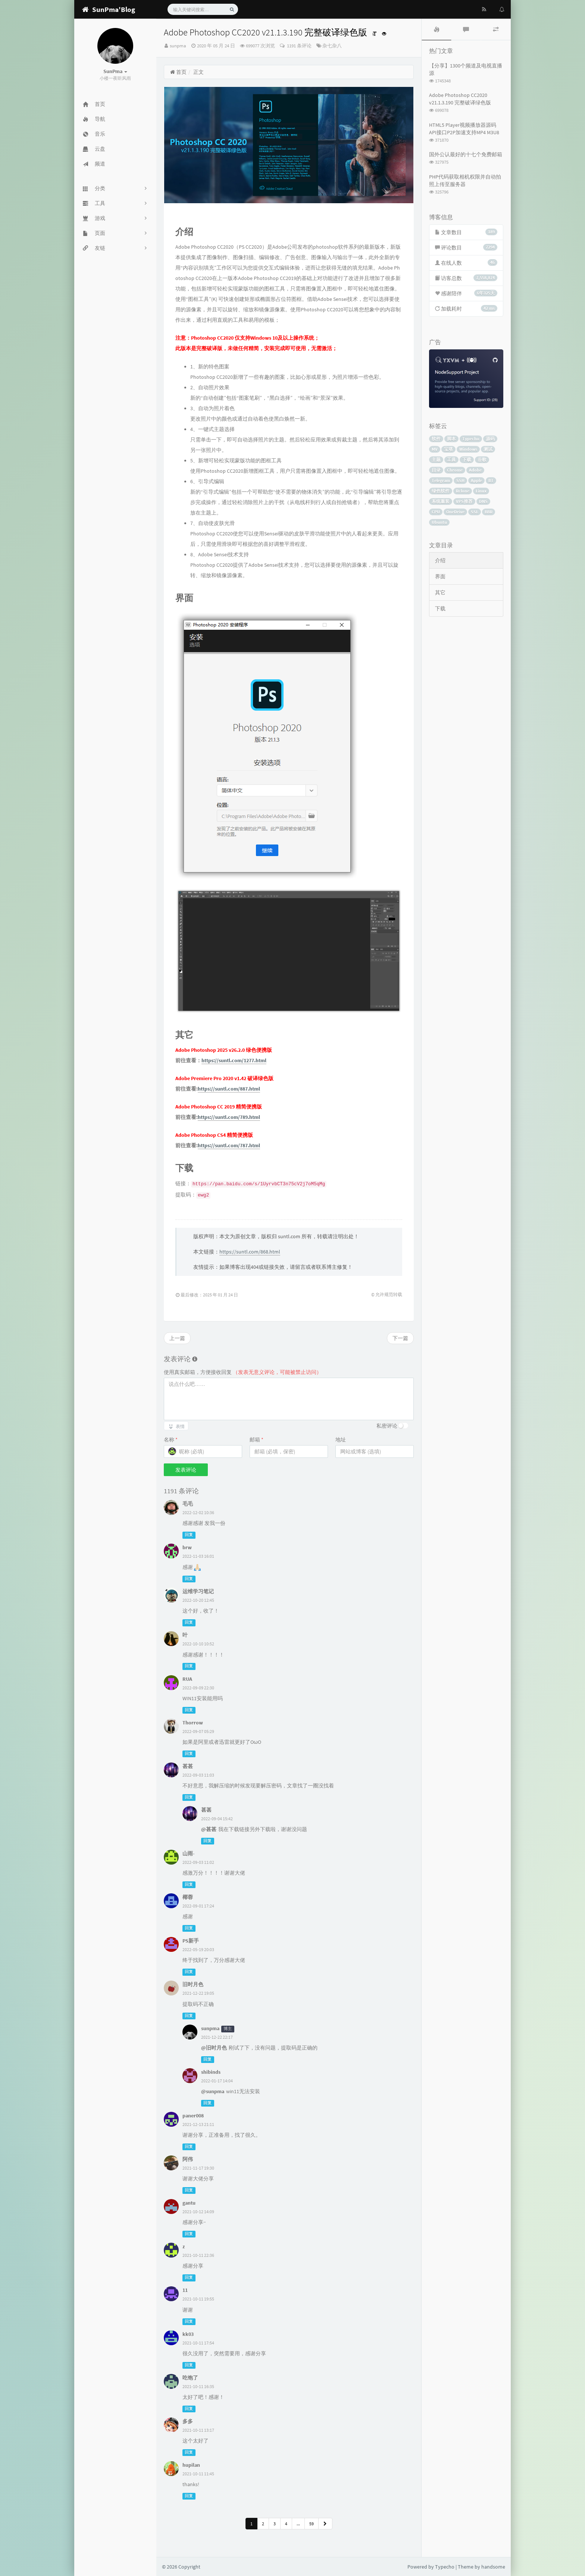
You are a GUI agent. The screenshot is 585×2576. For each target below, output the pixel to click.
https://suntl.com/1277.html (233, 1060)
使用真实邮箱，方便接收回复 (243, 1372)
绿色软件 (441, 491)
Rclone (462, 491)
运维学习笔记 (198, 1591)
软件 (436, 438)
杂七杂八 (332, 46)
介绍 (440, 560)
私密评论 (386, 1425)
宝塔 (448, 449)
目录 (436, 470)
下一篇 (400, 1338)
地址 (340, 1439)
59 (311, 2523)
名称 (171, 1439)
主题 (436, 459)
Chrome (455, 470)
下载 (466, 459)
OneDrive (455, 512)
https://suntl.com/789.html (229, 1117)
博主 (227, 2028)
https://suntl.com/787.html (229, 1145)
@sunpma (212, 2091)
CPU (436, 512)
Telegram (441, 480)
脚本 (451, 438)
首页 (178, 72)
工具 (451, 459)
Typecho (470, 438)
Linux (481, 491)
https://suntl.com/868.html (249, 1251)
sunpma (178, 46)
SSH (460, 480)
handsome (493, 2566)
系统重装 (441, 501)
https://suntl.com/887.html (229, 1088)
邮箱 (256, 1439)
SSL (474, 512)
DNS (483, 501)
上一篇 (177, 1338)
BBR (488, 512)
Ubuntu (439, 522)
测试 (488, 449)
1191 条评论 (299, 46)
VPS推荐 (464, 501)
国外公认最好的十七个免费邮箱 (465, 154)
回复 (189, 1534)
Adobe (475, 470)
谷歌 (482, 459)
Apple (476, 480)
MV (435, 449)
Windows (468, 449)
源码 (490, 438)
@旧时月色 (214, 2047)
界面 (440, 576)
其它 (440, 592)
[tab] (436, 29)
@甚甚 (208, 1829)
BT (491, 480)
